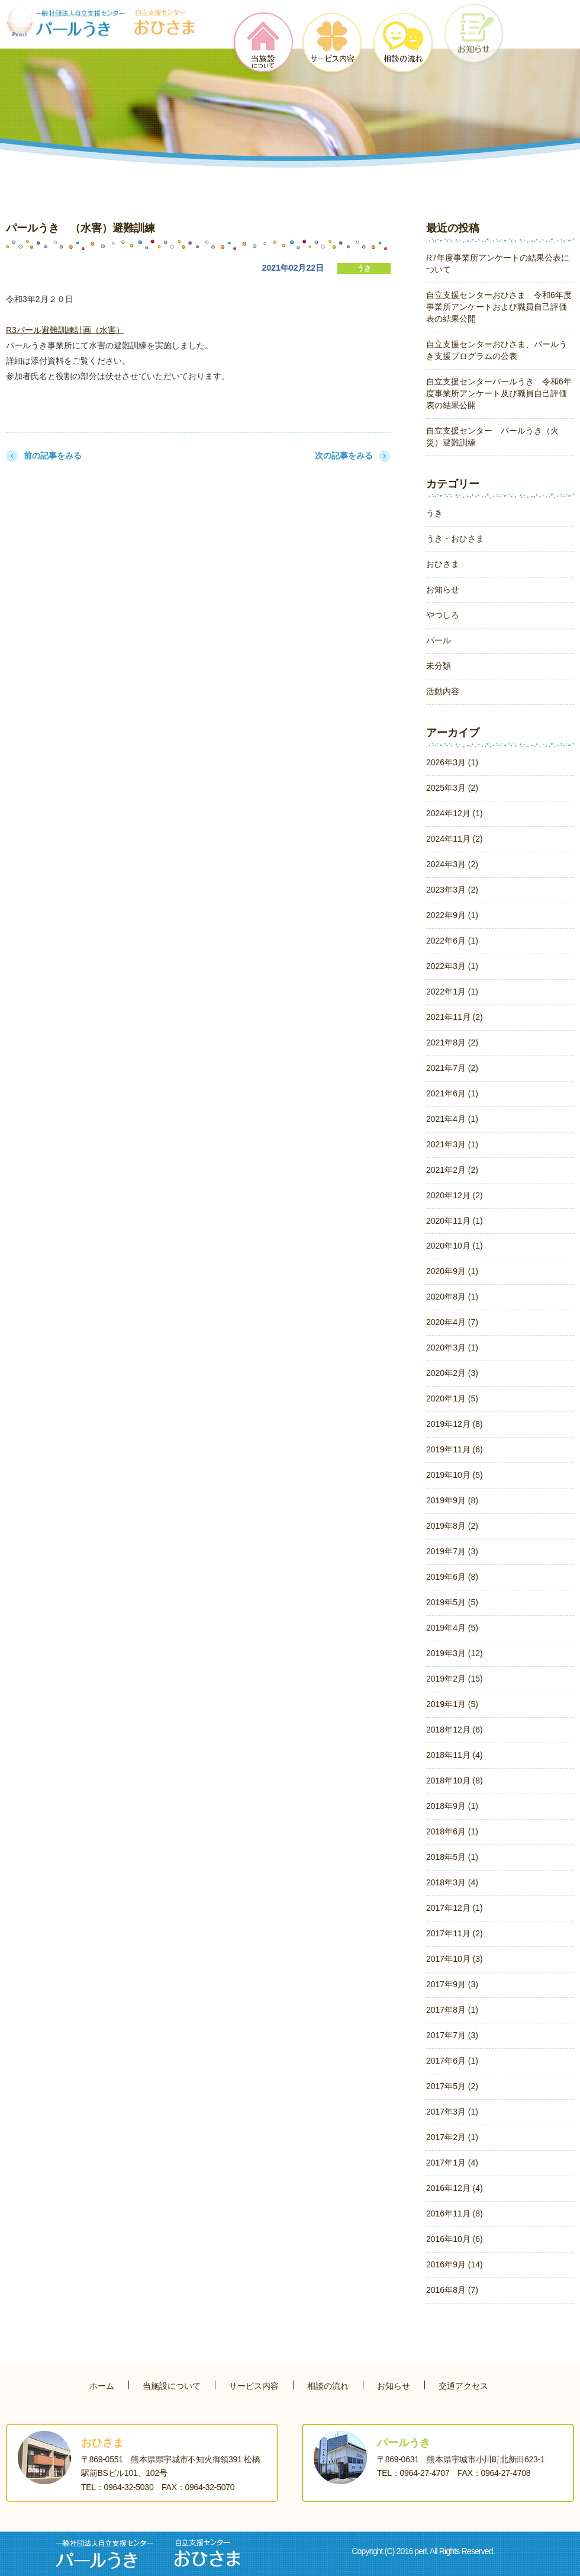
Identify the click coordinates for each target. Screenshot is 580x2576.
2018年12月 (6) (454, 1729)
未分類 (438, 666)
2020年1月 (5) (452, 1398)
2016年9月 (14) (454, 2264)
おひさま (442, 564)
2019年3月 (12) (454, 1653)
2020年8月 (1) (452, 1296)
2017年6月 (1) (452, 2060)
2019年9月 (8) (452, 1500)
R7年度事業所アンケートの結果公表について (497, 263)
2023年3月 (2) (452, 889)
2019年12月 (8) (454, 1424)
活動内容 (442, 691)
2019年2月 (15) (454, 1678)
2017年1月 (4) (452, 2162)
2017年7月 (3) (452, 2035)
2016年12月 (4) (454, 2188)
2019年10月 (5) (454, 1475)
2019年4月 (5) (452, 1627)
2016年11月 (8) (454, 2213)
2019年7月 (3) (452, 1551)
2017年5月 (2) (452, 2086)
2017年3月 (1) (452, 2111)
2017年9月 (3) (452, 1984)
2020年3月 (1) (452, 1347)
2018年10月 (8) (454, 1780)
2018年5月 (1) (452, 1857)
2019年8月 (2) (452, 1526)
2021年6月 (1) (452, 1093)
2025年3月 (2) (452, 788)
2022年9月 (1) (452, 915)
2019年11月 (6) (454, 1449)
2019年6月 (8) (452, 1576)
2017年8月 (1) (452, 2009)
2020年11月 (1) (454, 1221)
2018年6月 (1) (452, 1831)
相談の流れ (328, 2386)
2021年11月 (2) (454, 1017)
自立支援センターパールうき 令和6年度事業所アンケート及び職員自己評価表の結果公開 (499, 393)
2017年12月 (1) (454, 1908)
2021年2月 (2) (452, 1170)
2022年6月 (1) (452, 940)
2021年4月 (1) (452, 1119)
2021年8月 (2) (452, 1042)
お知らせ (442, 589)
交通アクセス (463, 2386)
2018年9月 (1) (452, 1806)
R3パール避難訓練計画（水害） (65, 330)
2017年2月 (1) (452, 2137)
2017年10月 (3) (454, 1959)
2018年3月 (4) (452, 1882)
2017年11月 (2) (454, 1933)
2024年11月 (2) (454, 838)
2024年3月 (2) (452, 864)
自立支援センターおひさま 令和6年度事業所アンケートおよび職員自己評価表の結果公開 (499, 306)
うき (363, 268)
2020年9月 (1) (452, 1271)
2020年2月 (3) (452, 1373)
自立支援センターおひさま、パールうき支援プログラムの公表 (496, 350)
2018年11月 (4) (454, 1755)
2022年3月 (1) (452, 966)
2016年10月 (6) (454, 2239)
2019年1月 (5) (452, 1704)
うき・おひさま (455, 538)
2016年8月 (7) (452, 2290)
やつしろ (442, 615)
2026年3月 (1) (452, 762)
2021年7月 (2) (452, 1068)
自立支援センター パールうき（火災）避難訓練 (492, 436)
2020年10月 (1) (454, 1245)
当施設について (172, 2386)
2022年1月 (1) (452, 991)
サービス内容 (254, 2386)
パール (438, 640)
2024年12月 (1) (454, 813)
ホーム (101, 2386)
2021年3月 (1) (452, 1144)
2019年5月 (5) (452, 1602)
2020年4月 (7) (452, 1322)
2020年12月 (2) (454, 1195)
